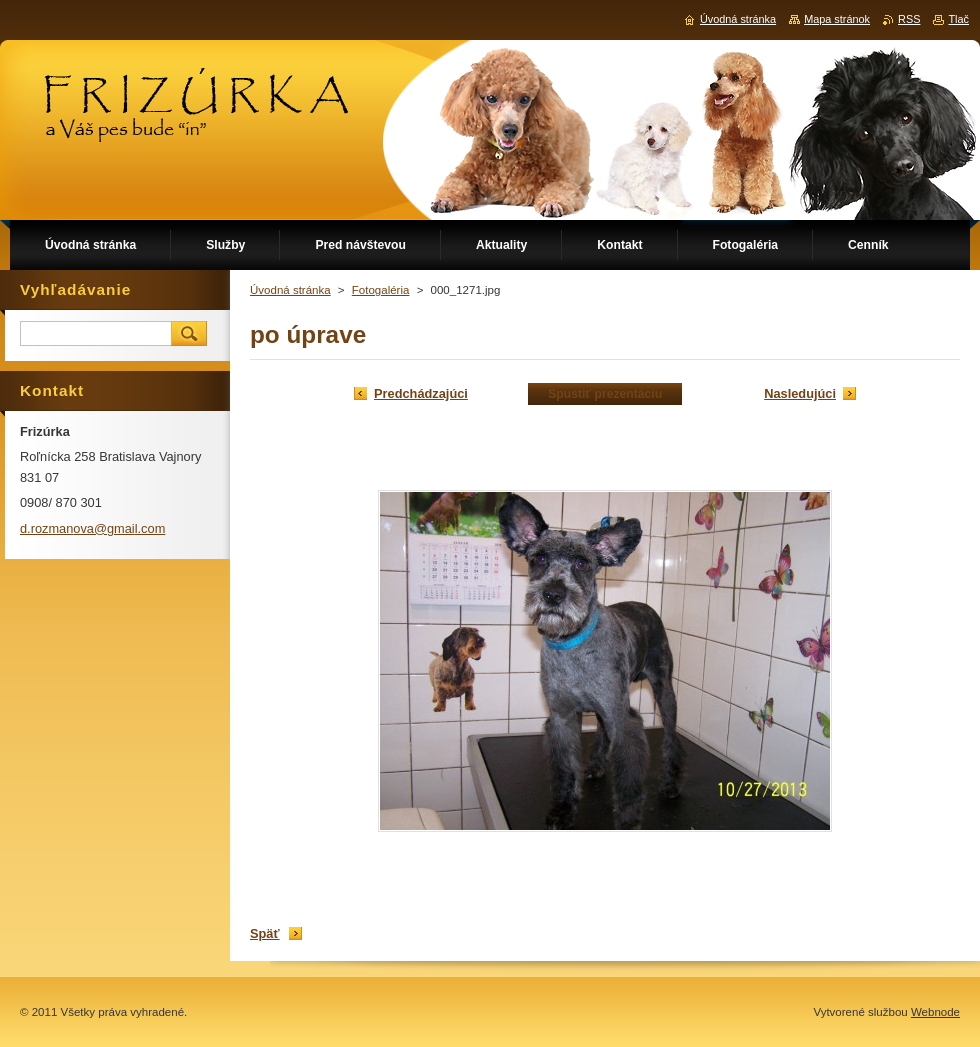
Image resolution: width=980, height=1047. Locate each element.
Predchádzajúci (421, 393)
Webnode (935, 1012)
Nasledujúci (800, 393)
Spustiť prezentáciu (605, 394)
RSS (909, 19)
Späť (265, 933)
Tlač (958, 19)
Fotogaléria (381, 290)
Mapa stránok (837, 19)
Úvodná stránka (290, 290)
